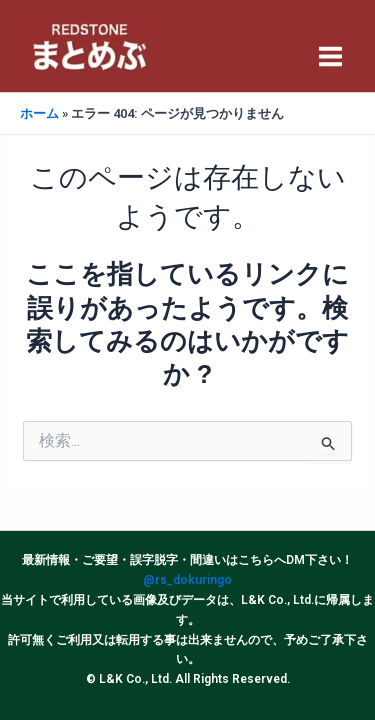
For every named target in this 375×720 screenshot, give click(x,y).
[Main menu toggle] (331, 56)
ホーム (39, 113)
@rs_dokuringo (187, 580)
